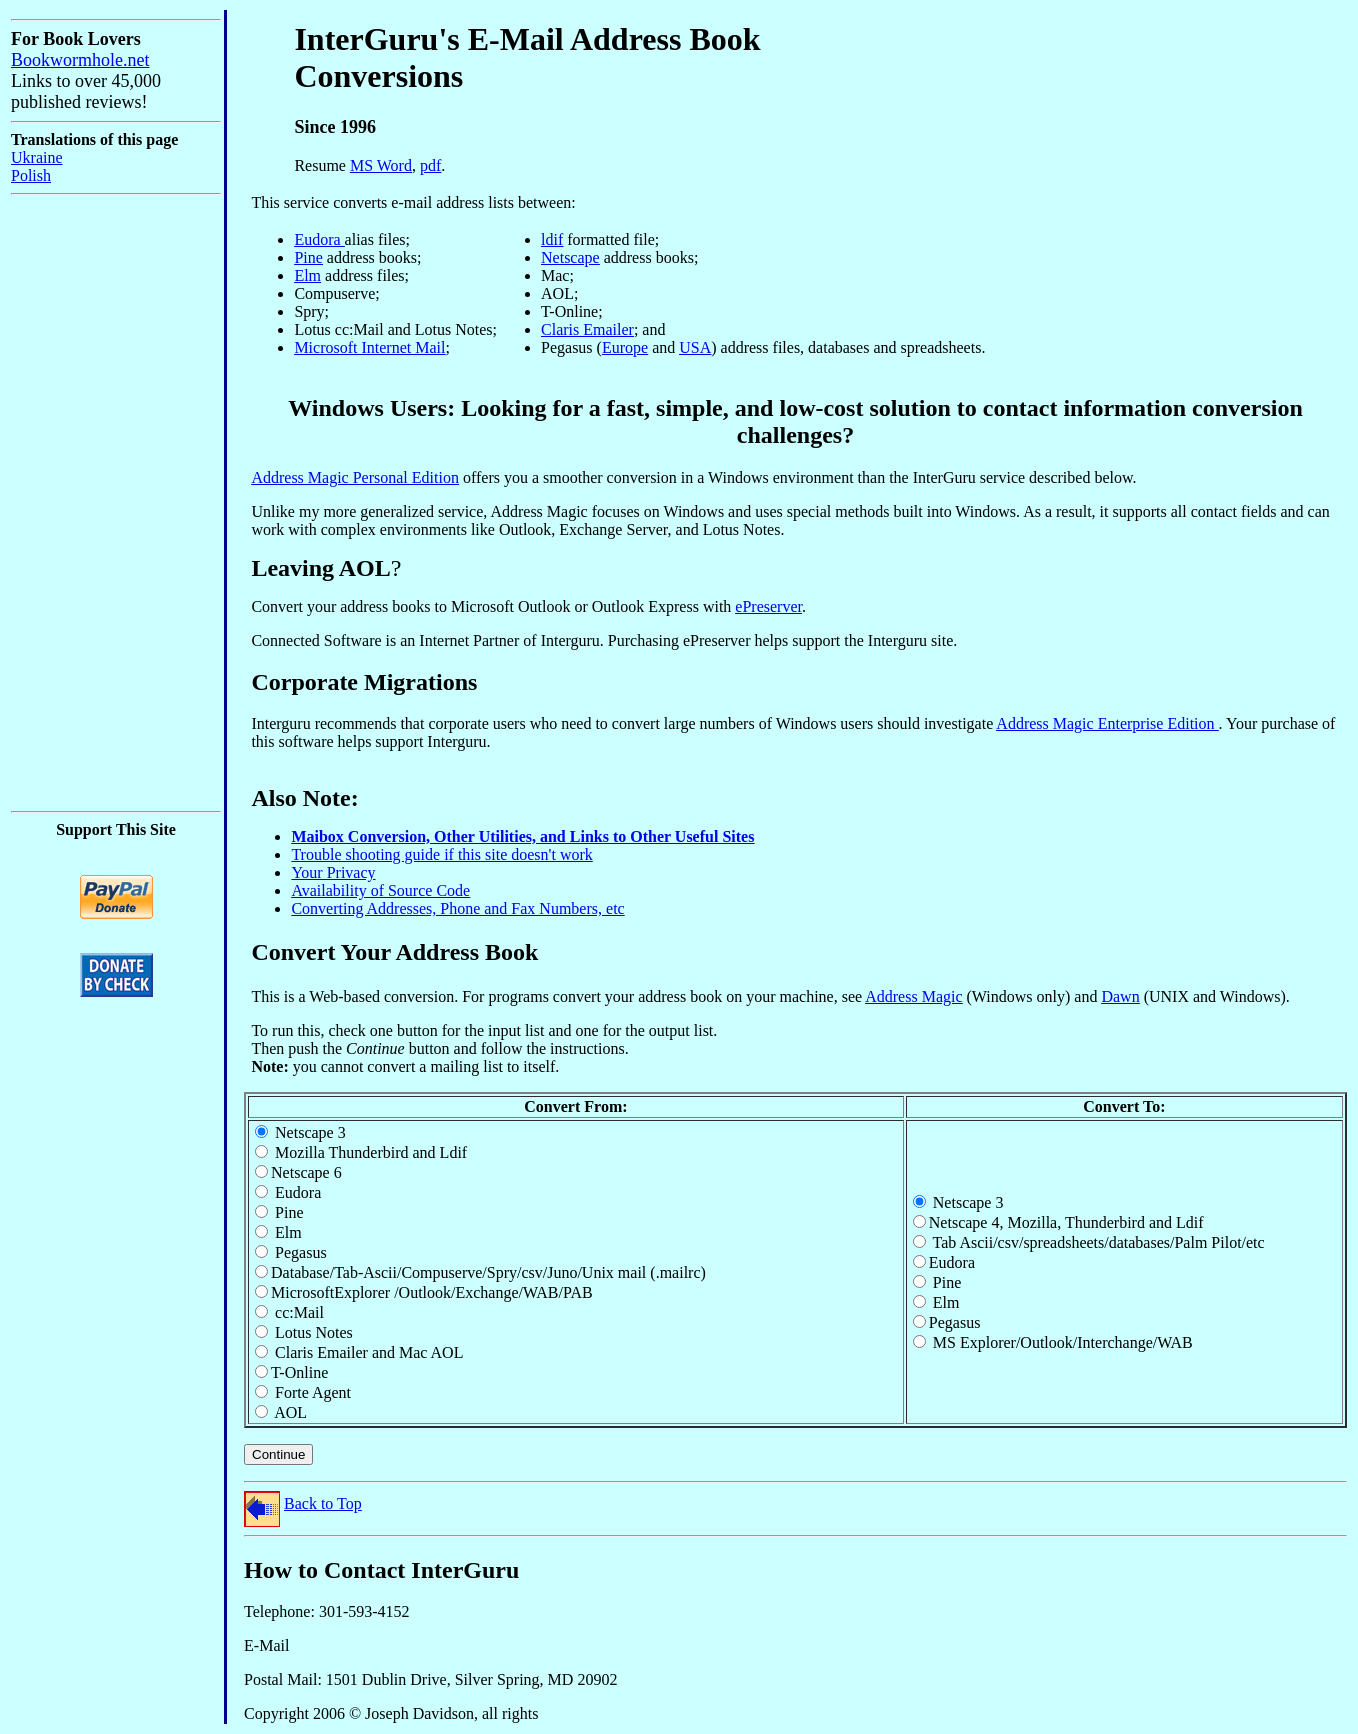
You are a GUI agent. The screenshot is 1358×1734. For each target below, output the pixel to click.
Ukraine (37, 157)
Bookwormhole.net (80, 60)
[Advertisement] (71, 503)
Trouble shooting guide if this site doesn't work (441, 854)
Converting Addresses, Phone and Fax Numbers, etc (457, 908)
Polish (31, 175)
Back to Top (323, 1503)
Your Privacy (333, 872)
